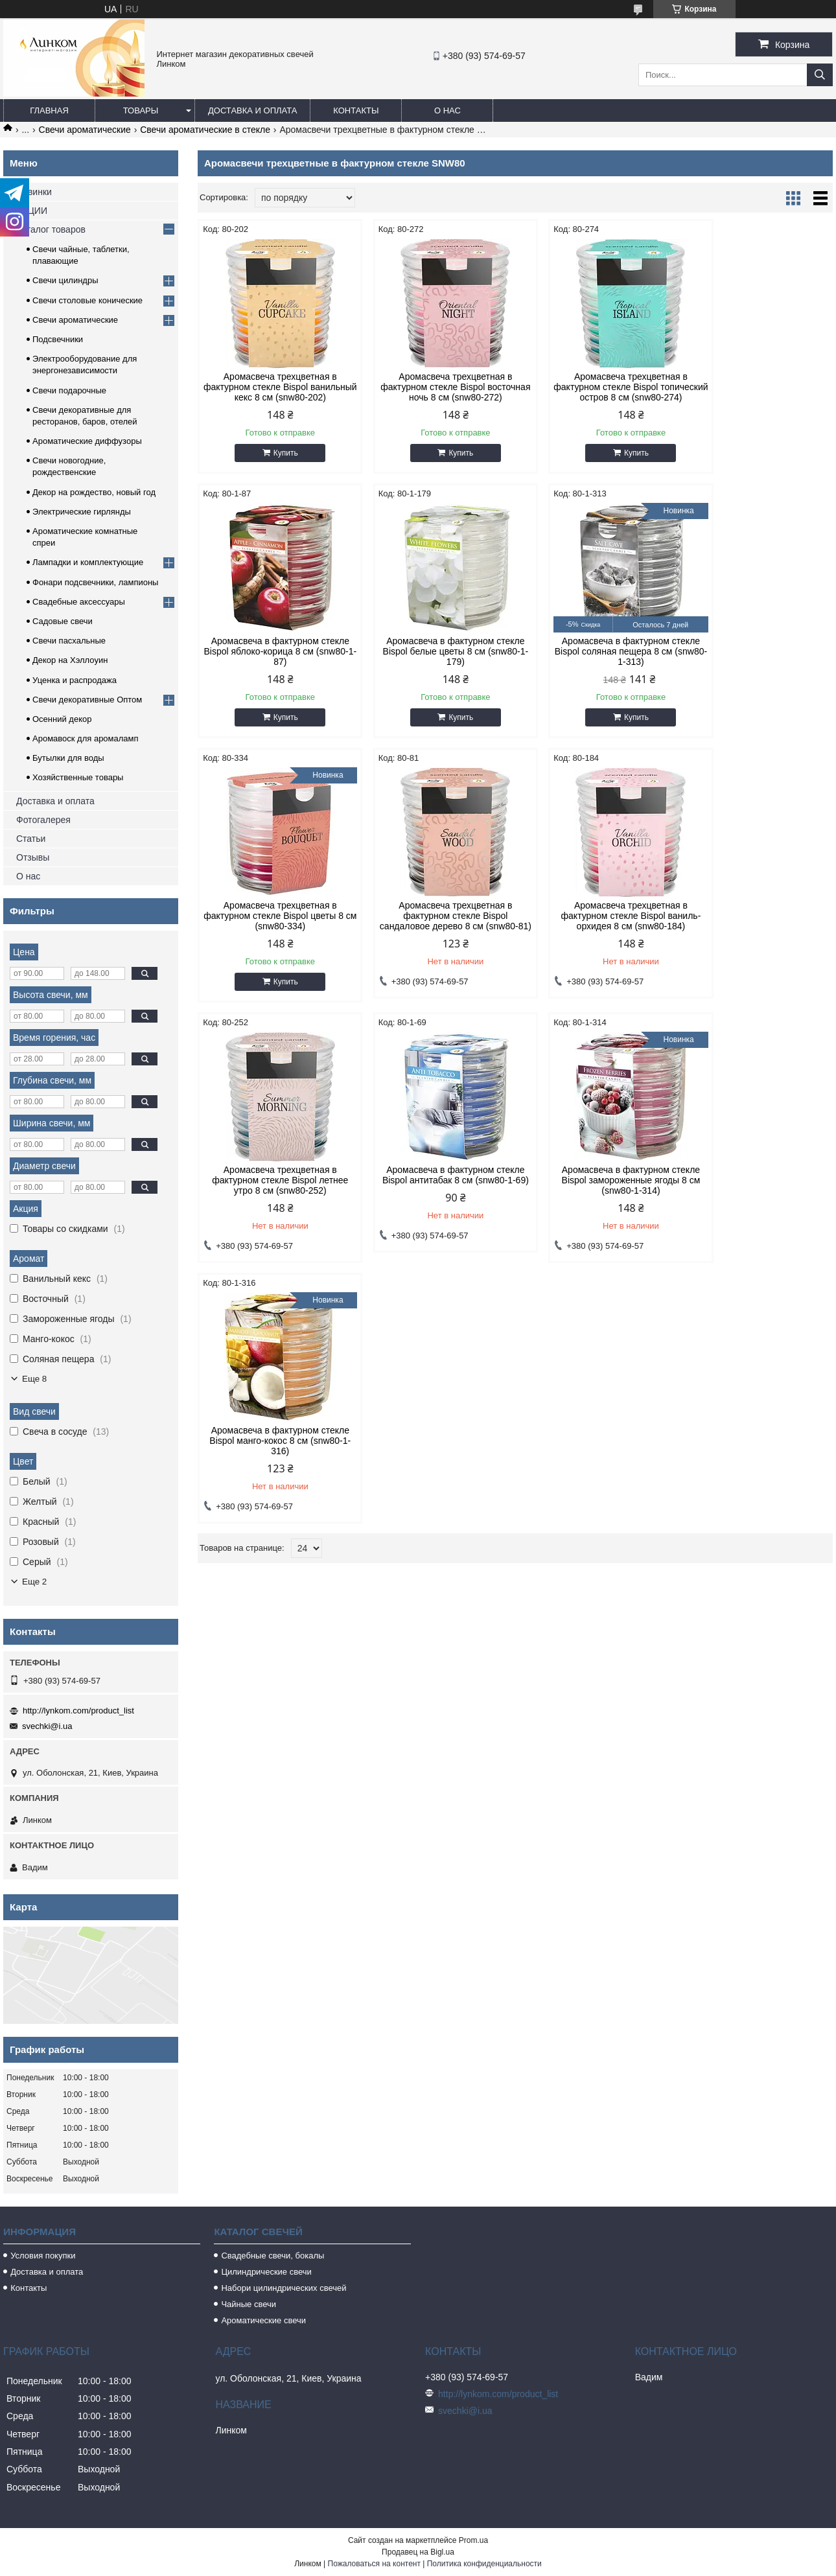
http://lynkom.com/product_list (78, 1710)
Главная (49, 110)
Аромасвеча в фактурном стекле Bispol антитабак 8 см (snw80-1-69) (596, 932)
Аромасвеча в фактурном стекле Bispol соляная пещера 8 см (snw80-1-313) (435, 661)
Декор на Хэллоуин (70, 660)
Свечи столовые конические (87, 300)
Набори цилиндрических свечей (283, 2288)
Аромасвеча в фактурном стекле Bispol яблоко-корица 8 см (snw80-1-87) (757, 386)
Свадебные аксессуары (78, 602)
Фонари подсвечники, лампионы (95, 582)
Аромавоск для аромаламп (85, 738)
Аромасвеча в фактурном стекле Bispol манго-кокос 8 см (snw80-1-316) (273, 1193)
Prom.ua (473, 2540)
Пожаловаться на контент (374, 2563)
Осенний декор (61, 719)
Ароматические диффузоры (87, 441)
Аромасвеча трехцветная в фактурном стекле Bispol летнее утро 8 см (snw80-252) (434, 932)
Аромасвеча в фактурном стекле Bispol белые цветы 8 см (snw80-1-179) (273, 661)
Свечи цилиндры (65, 280)
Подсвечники (57, 339)
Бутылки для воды (68, 758)
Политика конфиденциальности (484, 2563)
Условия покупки (42, 2255)
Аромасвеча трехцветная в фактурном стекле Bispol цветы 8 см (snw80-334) (596, 661)
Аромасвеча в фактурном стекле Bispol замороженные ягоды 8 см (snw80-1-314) (757, 932)
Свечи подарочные (69, 390)
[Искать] (820, 75)
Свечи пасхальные (69, 640)
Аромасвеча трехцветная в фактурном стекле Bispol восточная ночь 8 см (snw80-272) (435, 386)
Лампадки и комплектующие (87, 562)
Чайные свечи (248, 2304)
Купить (278, 463)
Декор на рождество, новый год (94, 492)
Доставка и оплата (252, 110)
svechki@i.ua (47, 1726)
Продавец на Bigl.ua (418, 2552)
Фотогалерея (43, 820)
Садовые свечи (62, 621)
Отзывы (32, 857)
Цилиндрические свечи (266, 2272)
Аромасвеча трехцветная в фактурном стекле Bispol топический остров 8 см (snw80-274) (596, 392)
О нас (447, 110)
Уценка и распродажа (74, 680)
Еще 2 (34, 1581)
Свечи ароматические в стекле (205, 129)
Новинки (34, 192)
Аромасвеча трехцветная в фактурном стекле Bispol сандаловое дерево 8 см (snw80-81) (757, 667)
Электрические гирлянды (81, 511)
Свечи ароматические (85, 129)
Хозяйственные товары (77, 777)
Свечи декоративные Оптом (87, 699)
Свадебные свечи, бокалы (272, 2255)
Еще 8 (34, 1379)
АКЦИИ (31, 210)
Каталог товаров (51, 229)
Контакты (355, 110)
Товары (141, 110)
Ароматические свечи (263, 2320)
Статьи (30, 838)
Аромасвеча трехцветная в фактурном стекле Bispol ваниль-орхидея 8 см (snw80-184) (273, 932)
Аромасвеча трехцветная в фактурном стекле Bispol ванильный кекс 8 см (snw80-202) (273, 392)
